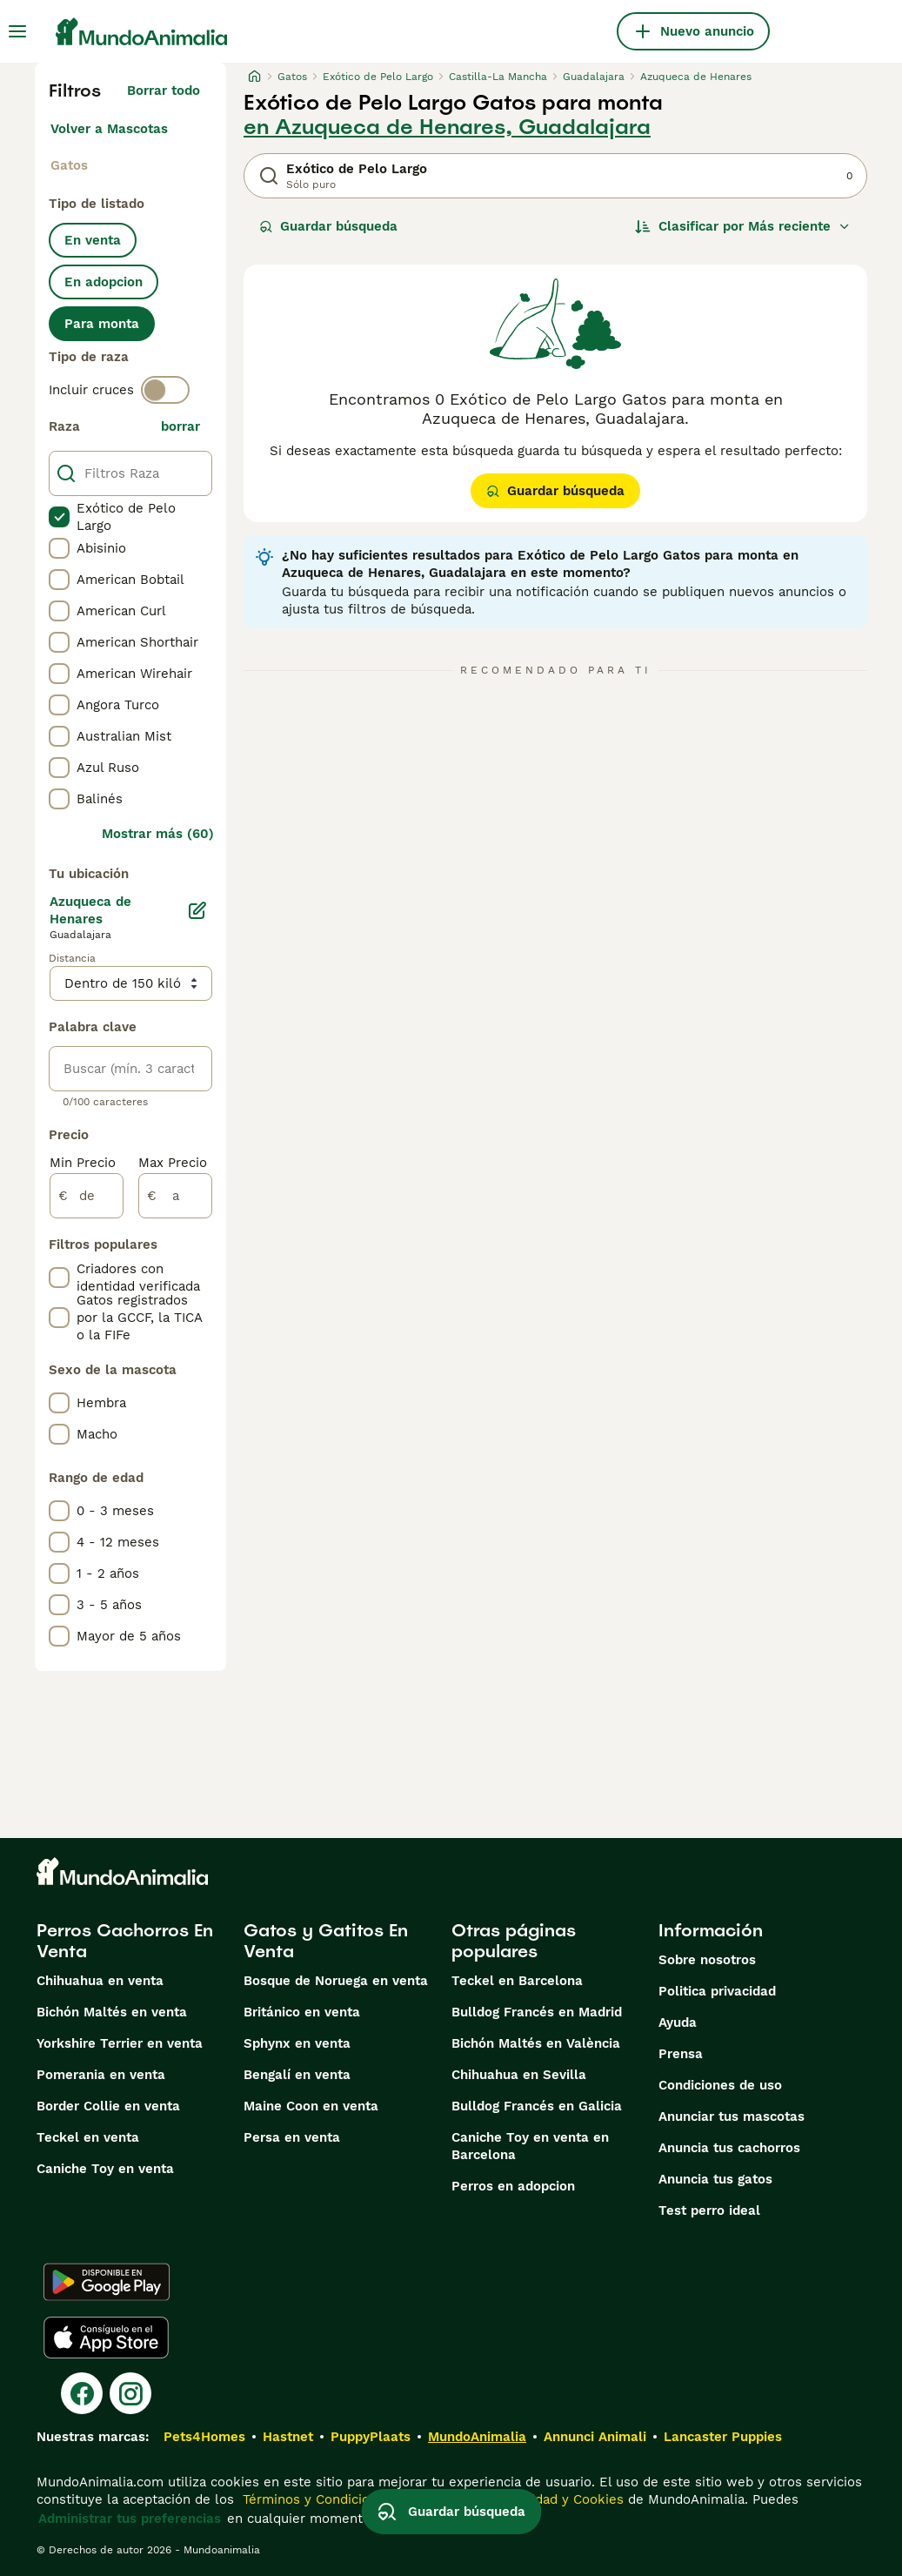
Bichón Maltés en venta (112, 2012)
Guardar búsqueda (328, 226)
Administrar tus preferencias (129, 2518)
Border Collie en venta (108, 2106)
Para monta (101, 324)
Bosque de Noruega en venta (336, 1981)
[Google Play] (106, 2282)
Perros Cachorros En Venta (125, 1941)
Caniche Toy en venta (105, 2169)
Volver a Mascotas (109, 129)
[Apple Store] (106, 2337)
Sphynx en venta (297, 2043)
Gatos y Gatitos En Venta (326, 1941)
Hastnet (288, 2437)
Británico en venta (302, 2012)
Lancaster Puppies (723, 2437)
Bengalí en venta (297, 2075)
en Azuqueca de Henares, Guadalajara (447, 127)
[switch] (165, 390)
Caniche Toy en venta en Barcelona (530, 2146)
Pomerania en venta (101, 2075)
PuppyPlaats (371, 2437)
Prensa (680, 2054)
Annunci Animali (595, 2437)
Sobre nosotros (707, 1960)
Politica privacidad (717, 1991)
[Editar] (197, 910)
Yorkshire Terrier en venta (120, 2043)
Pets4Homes (204, 2437)
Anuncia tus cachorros (729, 2148)
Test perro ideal (709, 2210)
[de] (87, 1195)
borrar (180, 426)
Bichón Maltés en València (535, 2043)
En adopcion (103, 282)
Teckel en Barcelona (517, 1981)
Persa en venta (292, 2137)
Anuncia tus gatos (715, 2179)
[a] (175, 1195)
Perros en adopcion (513, 2186)
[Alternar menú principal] (17, 31)
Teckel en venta (88, 2137)
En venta (92, 240)
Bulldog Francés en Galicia (536, 2106)
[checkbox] (59, 517)
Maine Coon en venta (311, 2106)
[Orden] (742, 226)
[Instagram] (130, 2393)
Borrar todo (163, 90)
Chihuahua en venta (100, 1981)
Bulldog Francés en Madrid (536, 2012)
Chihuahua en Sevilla (518, 2075)
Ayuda (677, 2022)
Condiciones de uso (720, 2085)
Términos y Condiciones (315, 2499)
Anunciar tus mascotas (731, 2116)
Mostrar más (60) (158, 834)
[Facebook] (82, 2393)
